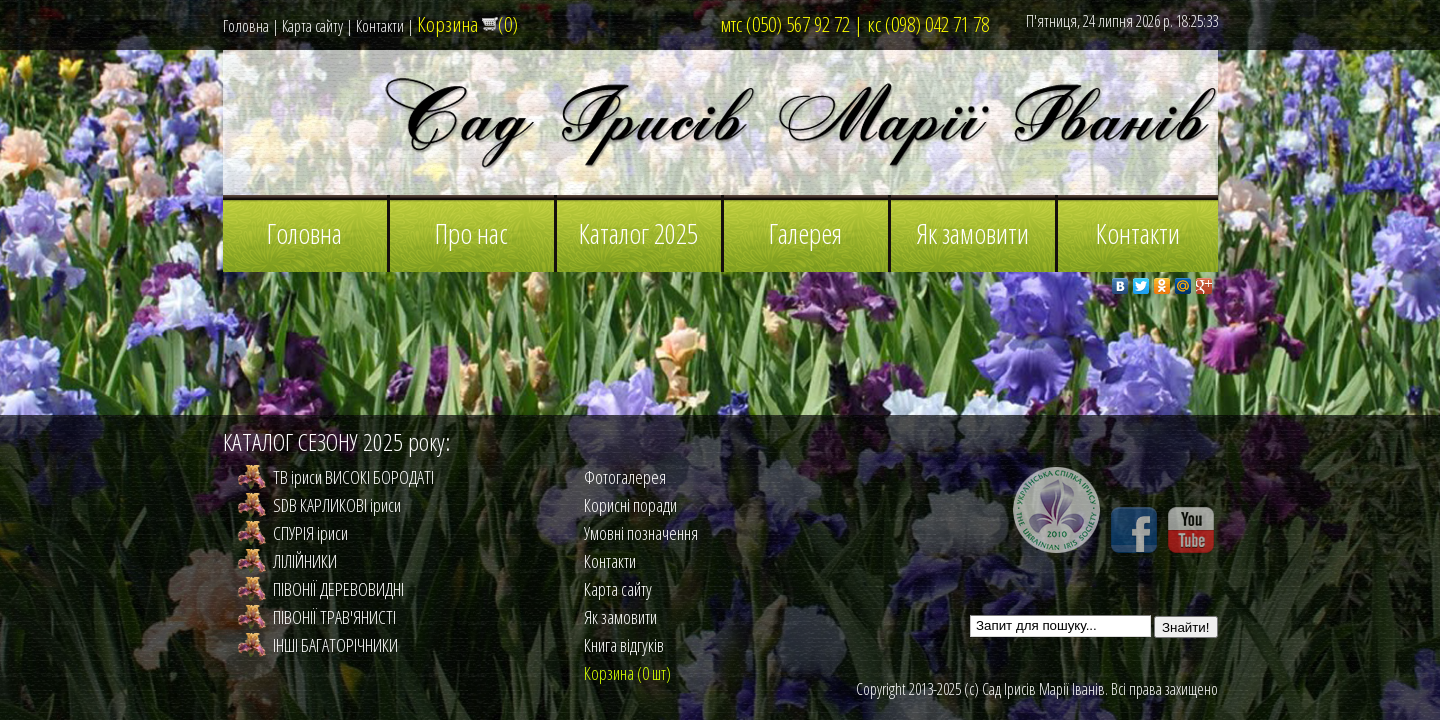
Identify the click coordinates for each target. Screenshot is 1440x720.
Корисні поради (630, 505)
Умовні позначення (641, 533)
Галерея (805, 233)
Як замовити (972, 233)
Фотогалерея (625, 477)
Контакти (380, 26)
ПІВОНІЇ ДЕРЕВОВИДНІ (338, 589)
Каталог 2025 (638, 233)
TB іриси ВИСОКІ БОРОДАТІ (353, 477)
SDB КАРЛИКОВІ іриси (337, 505)
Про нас (471, 233)
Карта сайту (312, 26)
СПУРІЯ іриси (310, 533)
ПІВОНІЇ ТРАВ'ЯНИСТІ (334, 617)
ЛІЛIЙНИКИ (305, 561)
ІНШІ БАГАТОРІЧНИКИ (335, 645)
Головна (246, 26)
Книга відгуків (624, 645)
